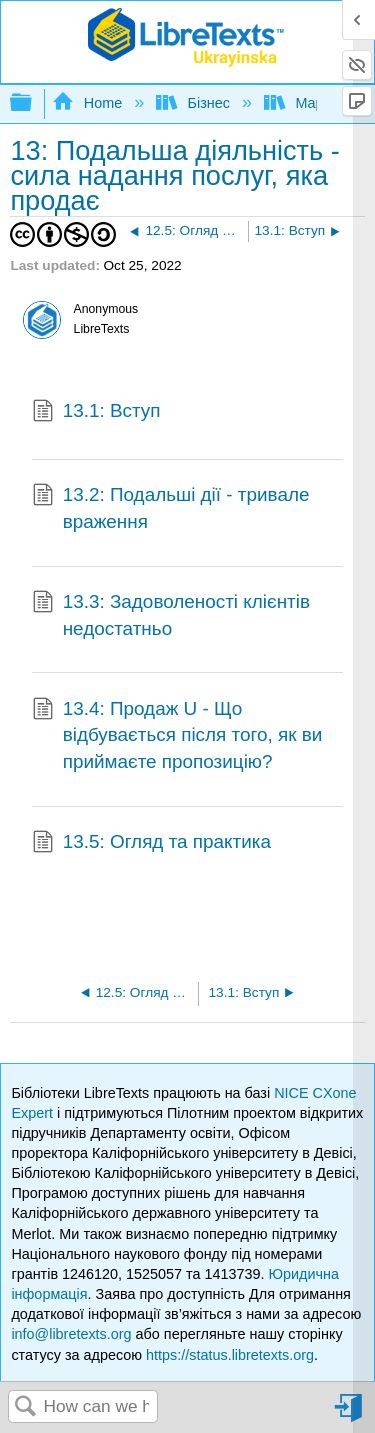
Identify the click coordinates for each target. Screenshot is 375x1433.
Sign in (350, 1415)
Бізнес (195, 103)
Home (89, 103)
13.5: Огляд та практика (151, 844)
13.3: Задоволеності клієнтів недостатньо (171, 615)
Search (26, 1407)
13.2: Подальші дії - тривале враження (170, 508)
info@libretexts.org (71, 1334)
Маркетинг (316, 103)
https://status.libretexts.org (230, 1355)
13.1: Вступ (96, 413)
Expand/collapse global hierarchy (34, 103)
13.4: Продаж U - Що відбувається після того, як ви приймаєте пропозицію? (177, 735)
